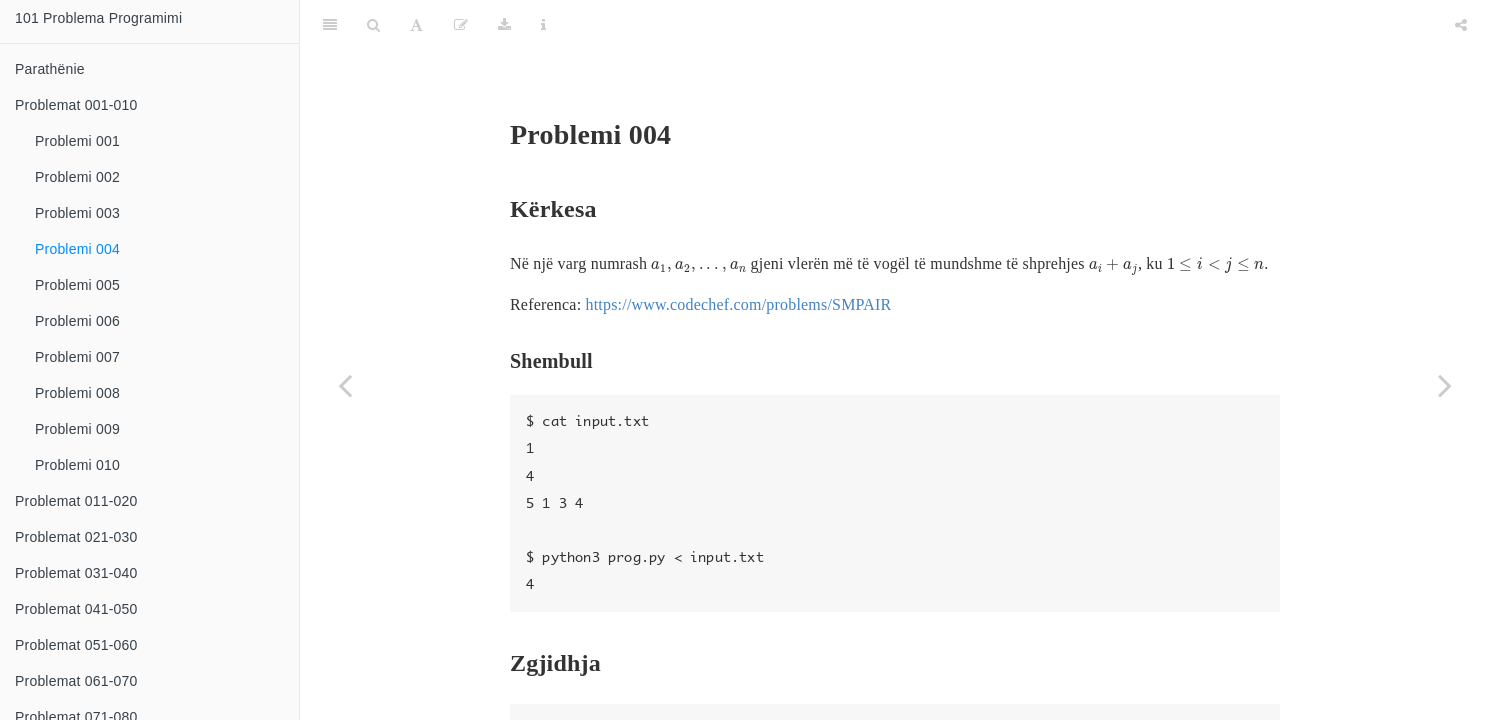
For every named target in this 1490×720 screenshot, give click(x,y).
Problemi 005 (77, 285)
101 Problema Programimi (98, 18)
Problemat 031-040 (76, 573)
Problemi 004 (77, 249)
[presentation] (698, 217)
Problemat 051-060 (76, 645)
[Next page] (1445, 385)
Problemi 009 (77, 429)
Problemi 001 (77, 141)
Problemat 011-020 (76, 501)
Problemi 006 (77, 321)
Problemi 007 (77, 357)
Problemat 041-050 (76, 609)
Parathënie (50, 69)
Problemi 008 (77, 393)
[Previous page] (345, 385)
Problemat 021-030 (76, 537)
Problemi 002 (77, 177)
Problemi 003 (77, 213)
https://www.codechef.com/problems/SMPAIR (738, 254)
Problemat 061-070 (76, 681)
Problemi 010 (77, 465)
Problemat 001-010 (76, 105)
